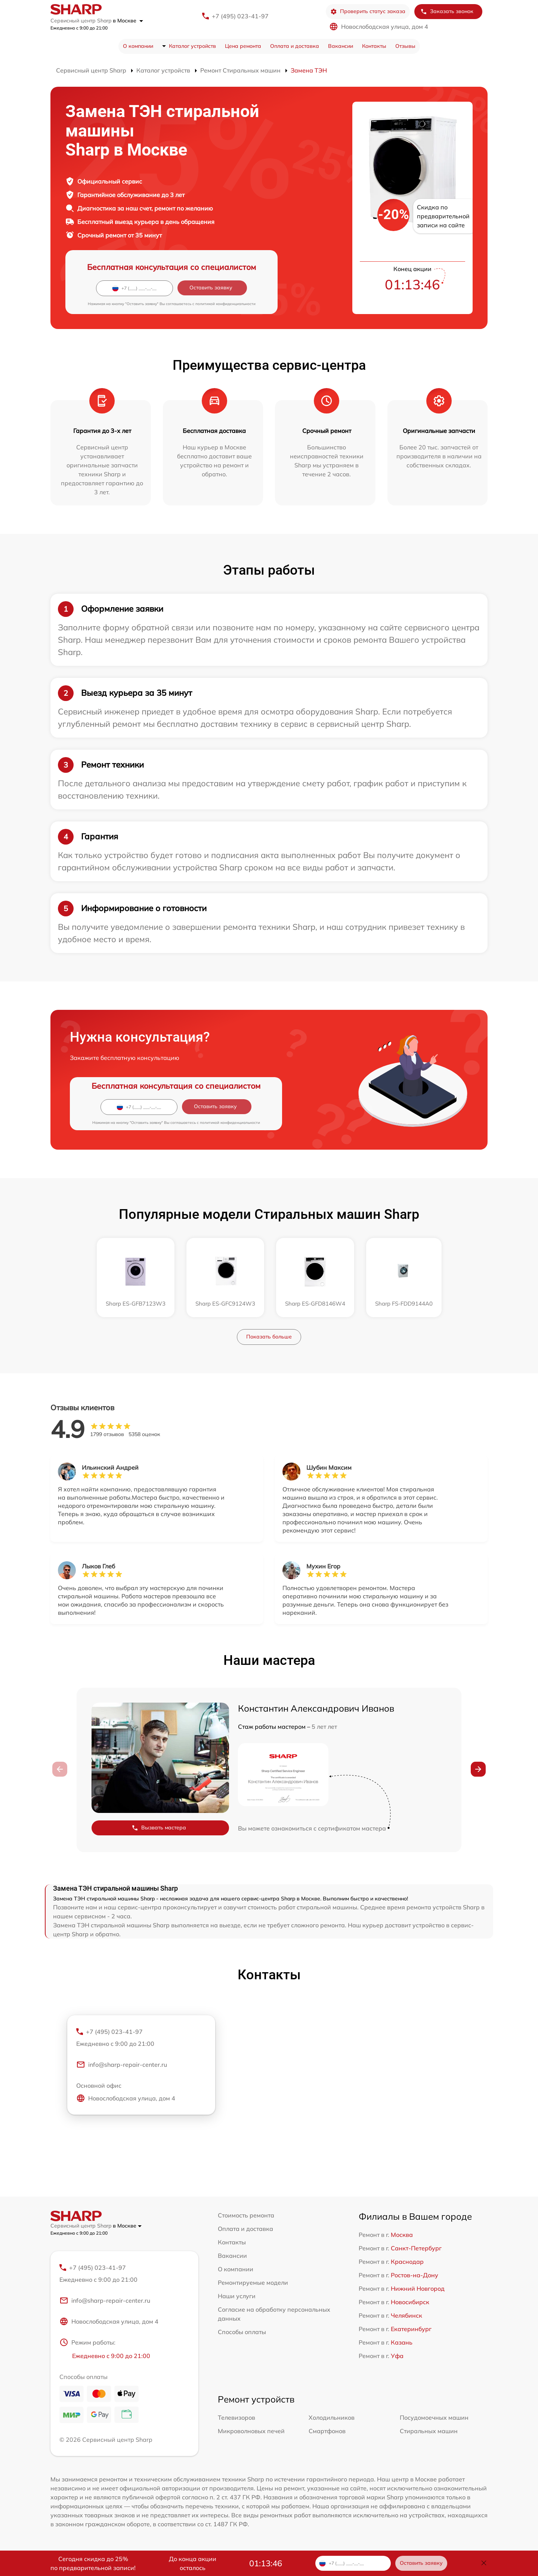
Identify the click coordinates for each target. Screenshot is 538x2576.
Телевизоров (236, 2417)
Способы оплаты (242, 2332)
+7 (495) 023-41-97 (240, 16)
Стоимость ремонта (246, 2215)
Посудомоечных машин (434, 2417)
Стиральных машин (429, 2431)
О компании (138, 46)
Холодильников (332, 2417)
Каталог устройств (192, 46)
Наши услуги (237, 2296)
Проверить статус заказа (367, 11)
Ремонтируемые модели (253, 2282)
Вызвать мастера (159, 1827)
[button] (478, 1769)
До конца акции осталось (192, 2563)
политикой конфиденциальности (225, 303)
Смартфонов (327, 2431)
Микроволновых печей (251, 2431)
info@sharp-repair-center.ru (121, 2064)
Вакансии (340, 46)
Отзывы (405, 46)
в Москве (128, 20)
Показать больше (269, 1336)
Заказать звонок (446, 11)
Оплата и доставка (294, 46)
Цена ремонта (243, 46)
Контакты (374, 46)
